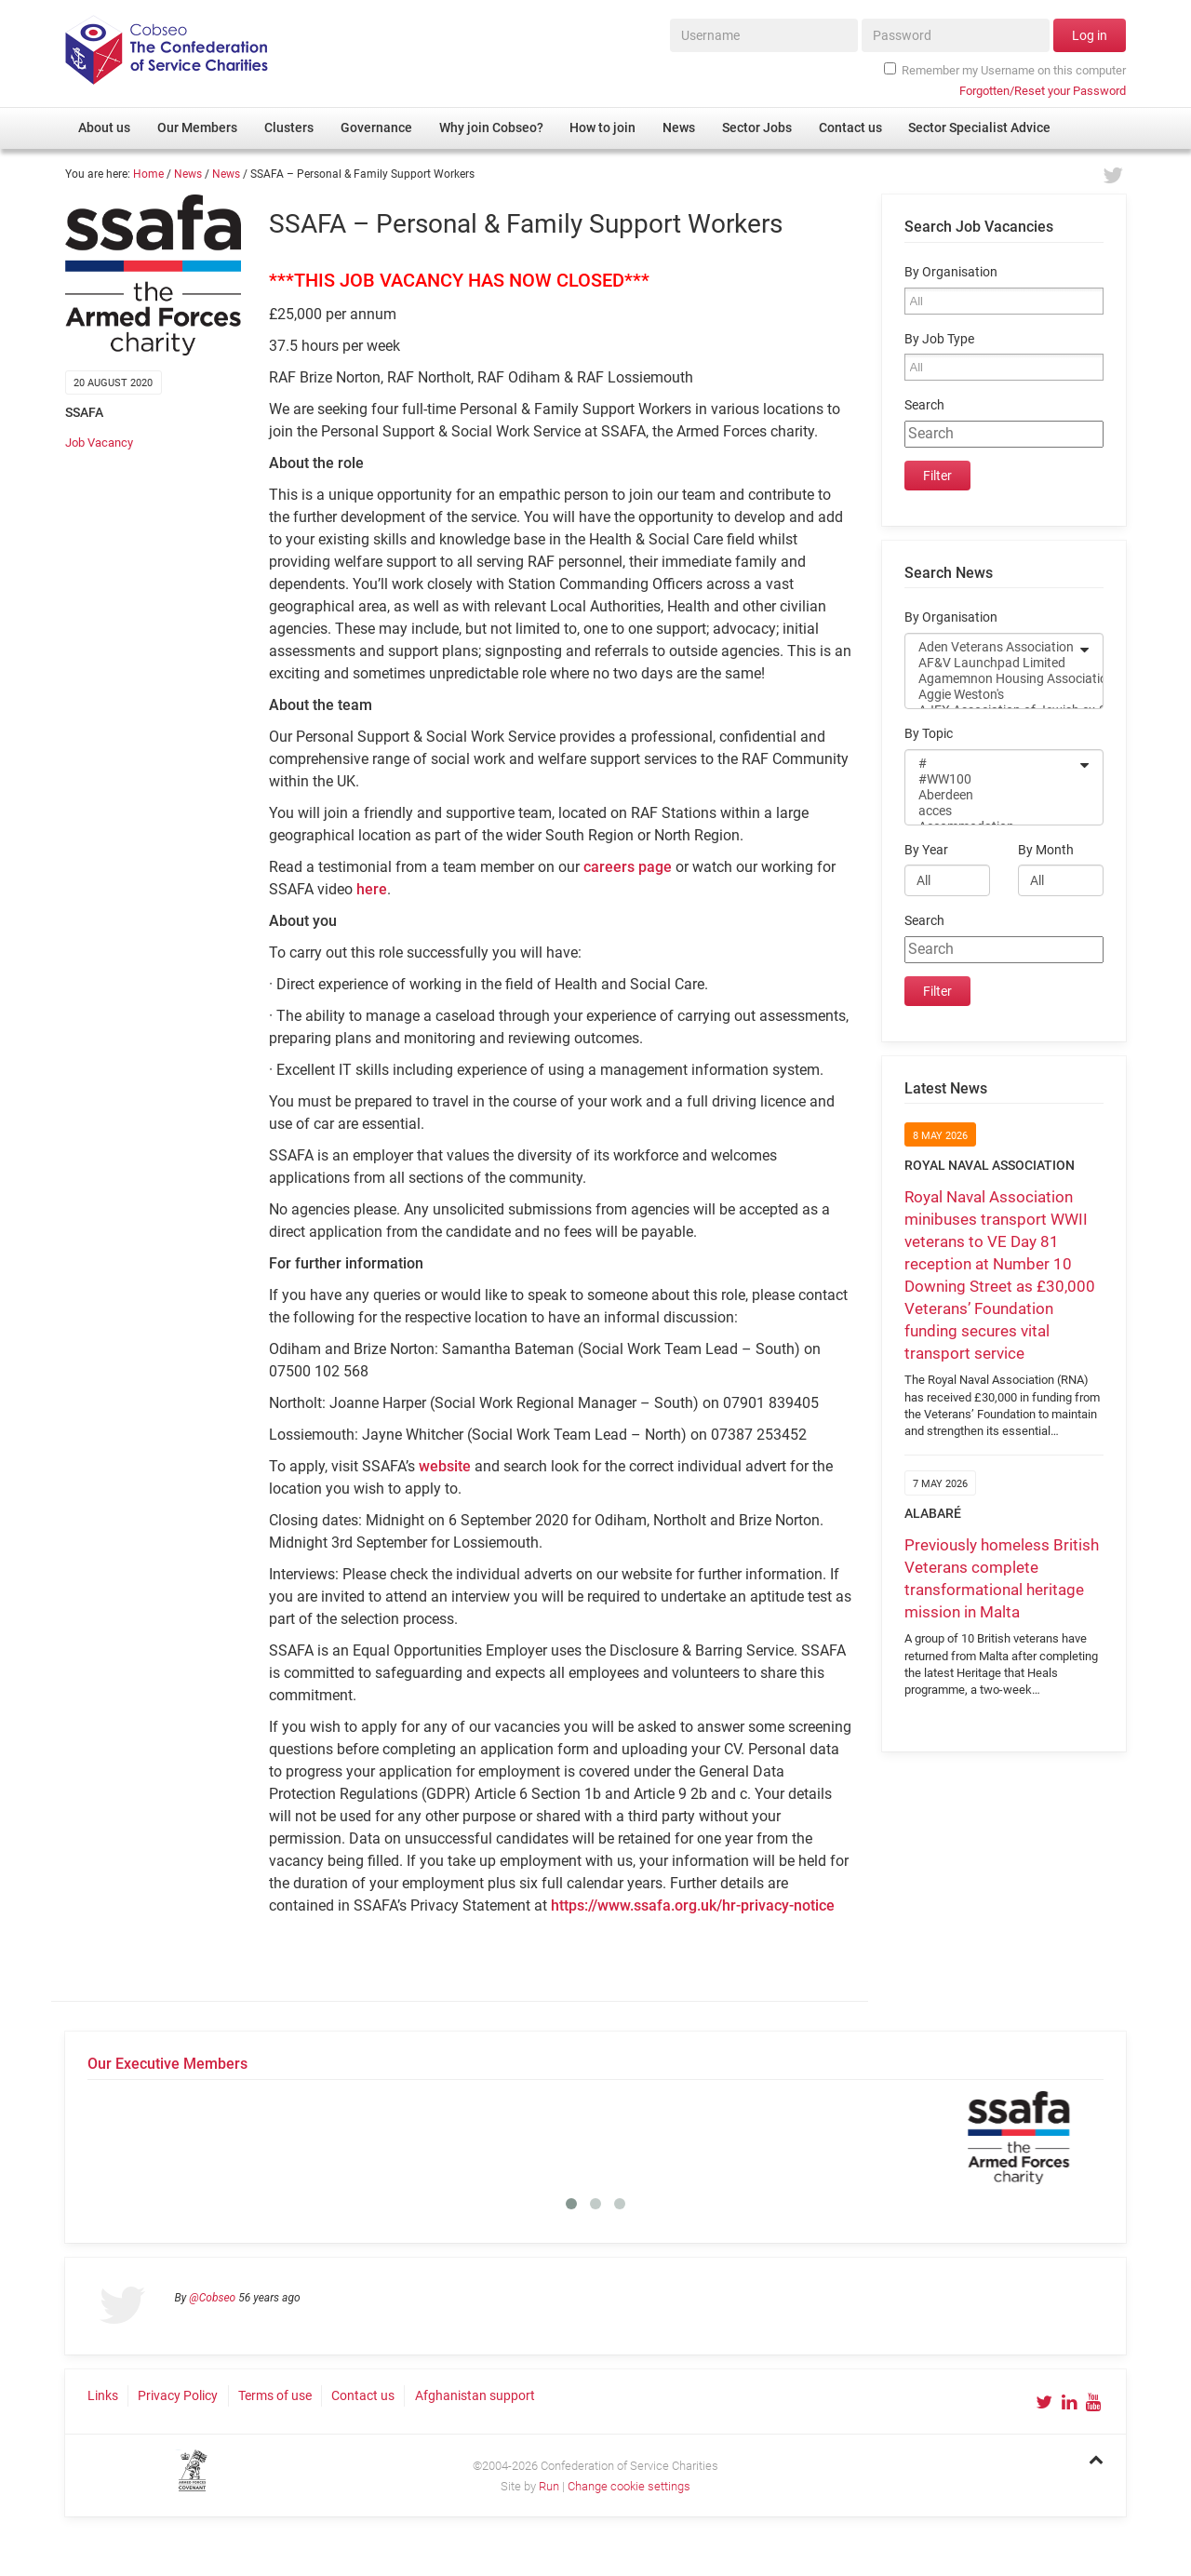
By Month (1046, 850)
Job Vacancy (99, 442)
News (188, 174)
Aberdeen (992, 795)
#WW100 (992, 779)
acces (992, 811)
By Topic (928, 734)
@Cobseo (212, 2297)
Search (924, 405)
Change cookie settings (629, 2486)
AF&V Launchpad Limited (992, 663)
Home (148, 174)
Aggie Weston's (992, 695)
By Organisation (950, 272)
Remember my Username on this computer (1005, 69)
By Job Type (939, 339)
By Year (926, 850)
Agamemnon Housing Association (992, 679)
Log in (1089, 35)
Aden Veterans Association (992, 647)
